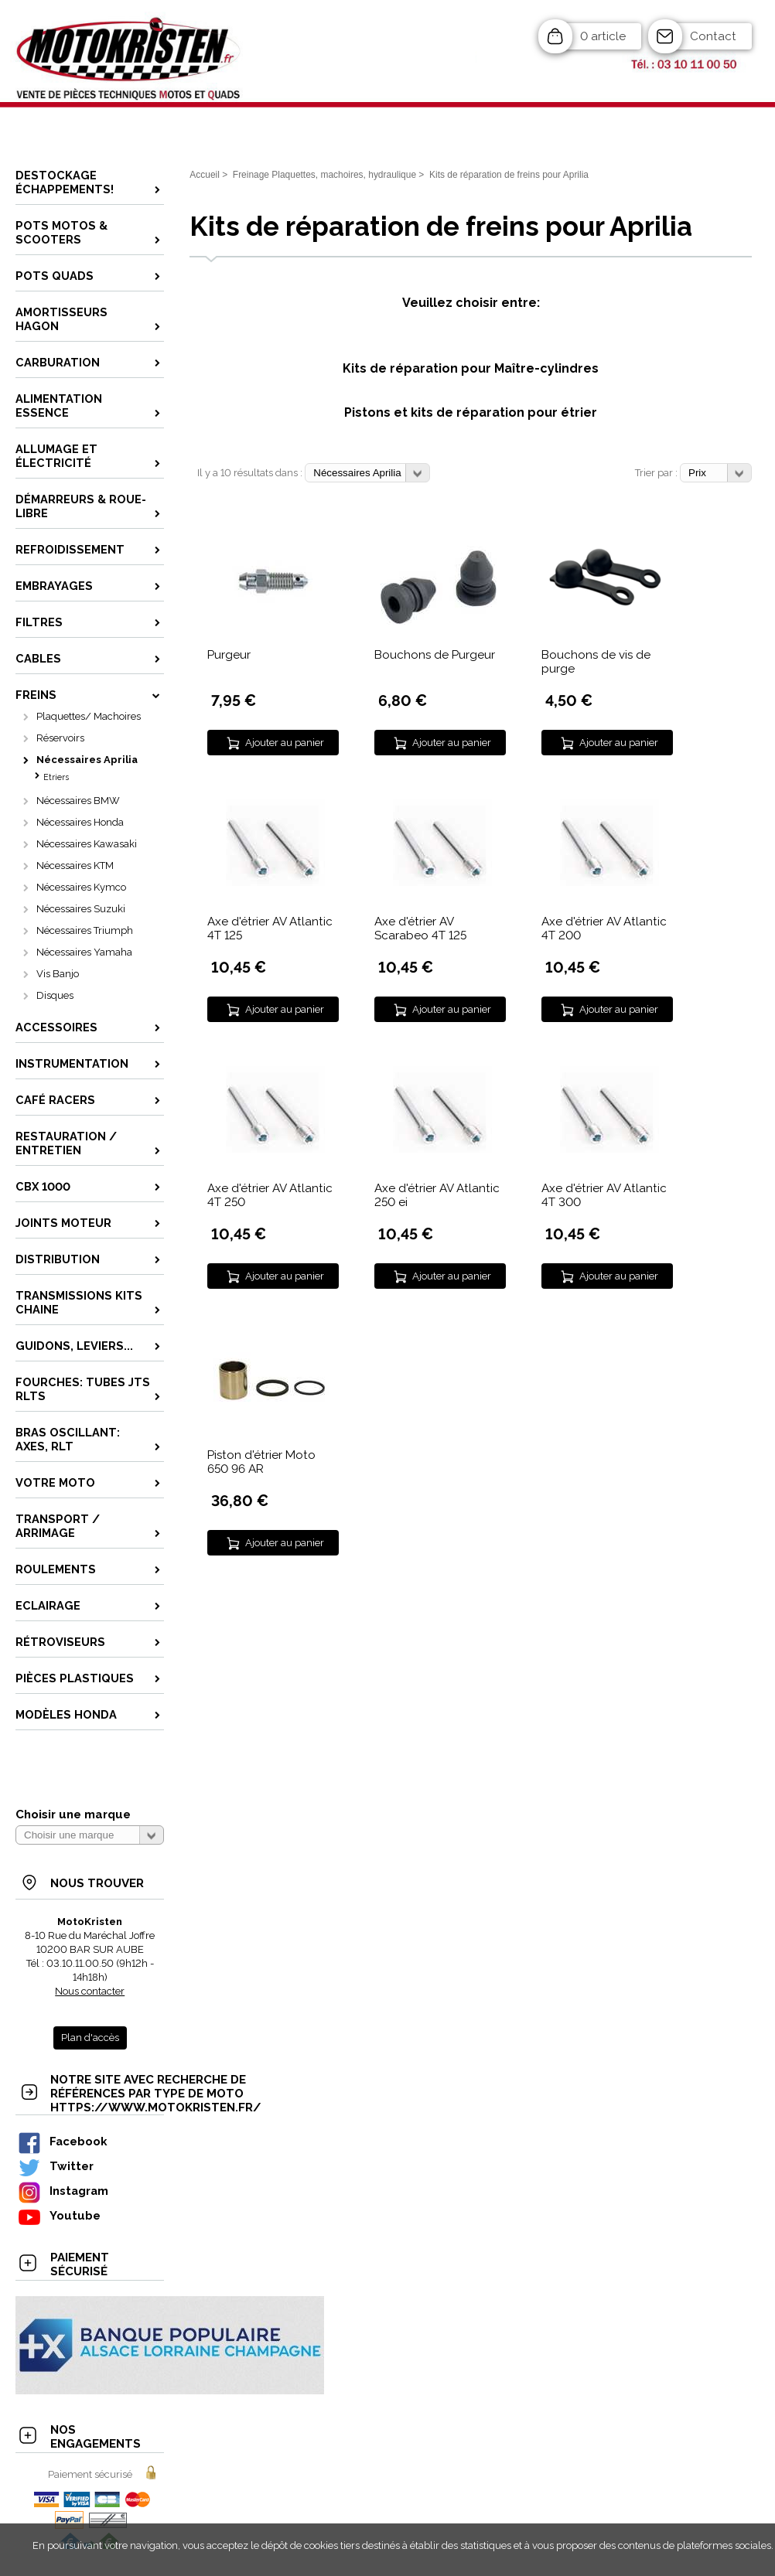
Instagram (62, 2190)
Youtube (59, 2215)
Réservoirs (60, 738)
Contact (713, 36)
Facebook (62, 2141)
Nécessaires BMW (78, 800)
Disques (54, 995)
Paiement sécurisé (90, 2474)
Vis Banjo (57, 974)
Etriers (56, 777)
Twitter (55, 2166)
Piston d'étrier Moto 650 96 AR (261, 1462)
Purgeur (229, 655)
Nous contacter (90, 1991)
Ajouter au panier (284, 742)
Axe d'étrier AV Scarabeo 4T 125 (420, 928)
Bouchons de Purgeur (434, 655)
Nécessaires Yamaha (84, 952)
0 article (603, 36)
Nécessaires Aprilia (87, 759)
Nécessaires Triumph (84, 930)
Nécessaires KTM (75, 865)
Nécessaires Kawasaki (86, 844)
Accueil (204, 174)
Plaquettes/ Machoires (88, 716)
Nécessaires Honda (80, 822)
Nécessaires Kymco (81, 887)
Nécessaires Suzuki (80, 909)
